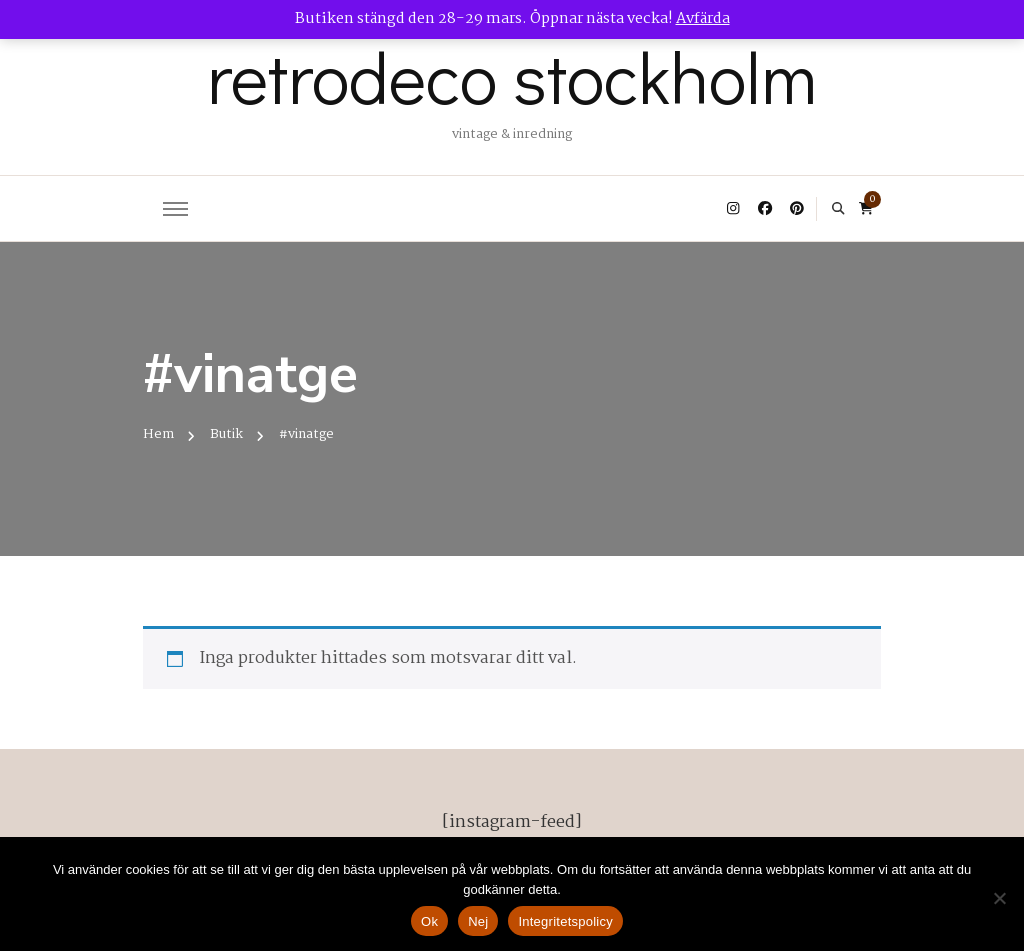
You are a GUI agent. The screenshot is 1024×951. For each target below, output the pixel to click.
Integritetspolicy (565, 921)
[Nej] (999, 898)
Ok (429, 921)
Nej (478, 921)
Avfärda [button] (703, 19)
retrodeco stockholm (512, 76)
